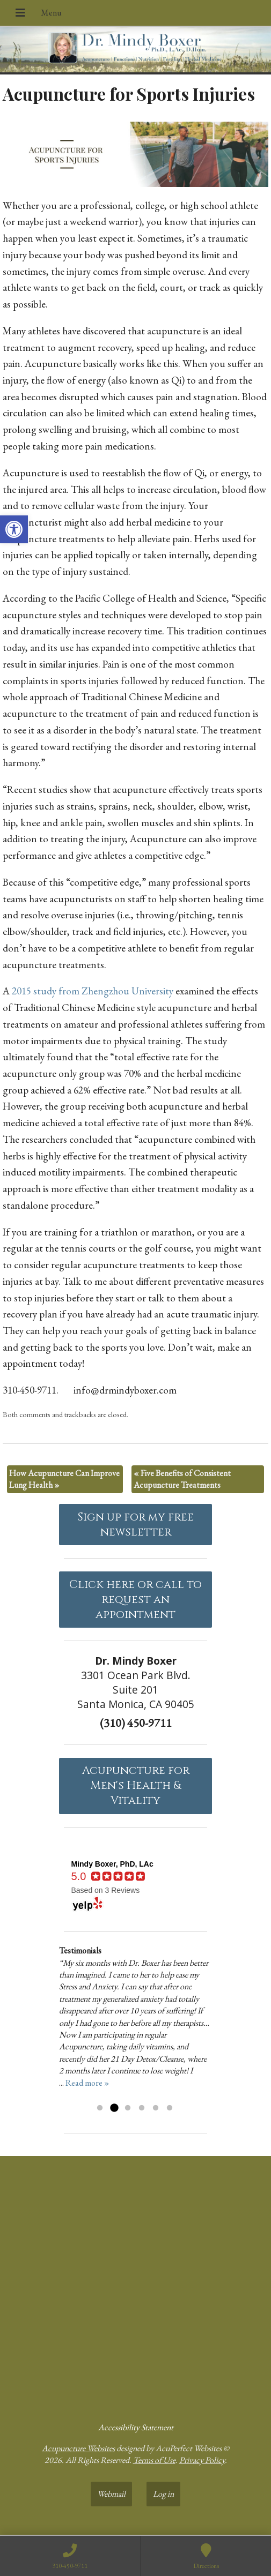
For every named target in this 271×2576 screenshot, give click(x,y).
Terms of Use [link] (154, 2460)
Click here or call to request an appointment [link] (135, 1599)
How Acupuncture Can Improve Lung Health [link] (64, 1479)
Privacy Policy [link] (202, 2460)
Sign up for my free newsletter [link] (135, 1525)
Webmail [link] (111, 2493)
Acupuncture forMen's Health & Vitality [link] (135, 1785)
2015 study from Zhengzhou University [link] (92, 991)
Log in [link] (163, 2493)
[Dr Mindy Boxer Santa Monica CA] (135, 2284)
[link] (14, 529)
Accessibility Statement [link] (135, 2427)
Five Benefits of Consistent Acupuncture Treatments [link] (182, 1479)
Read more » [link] (87, 2082)
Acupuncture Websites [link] (78, 2448)
